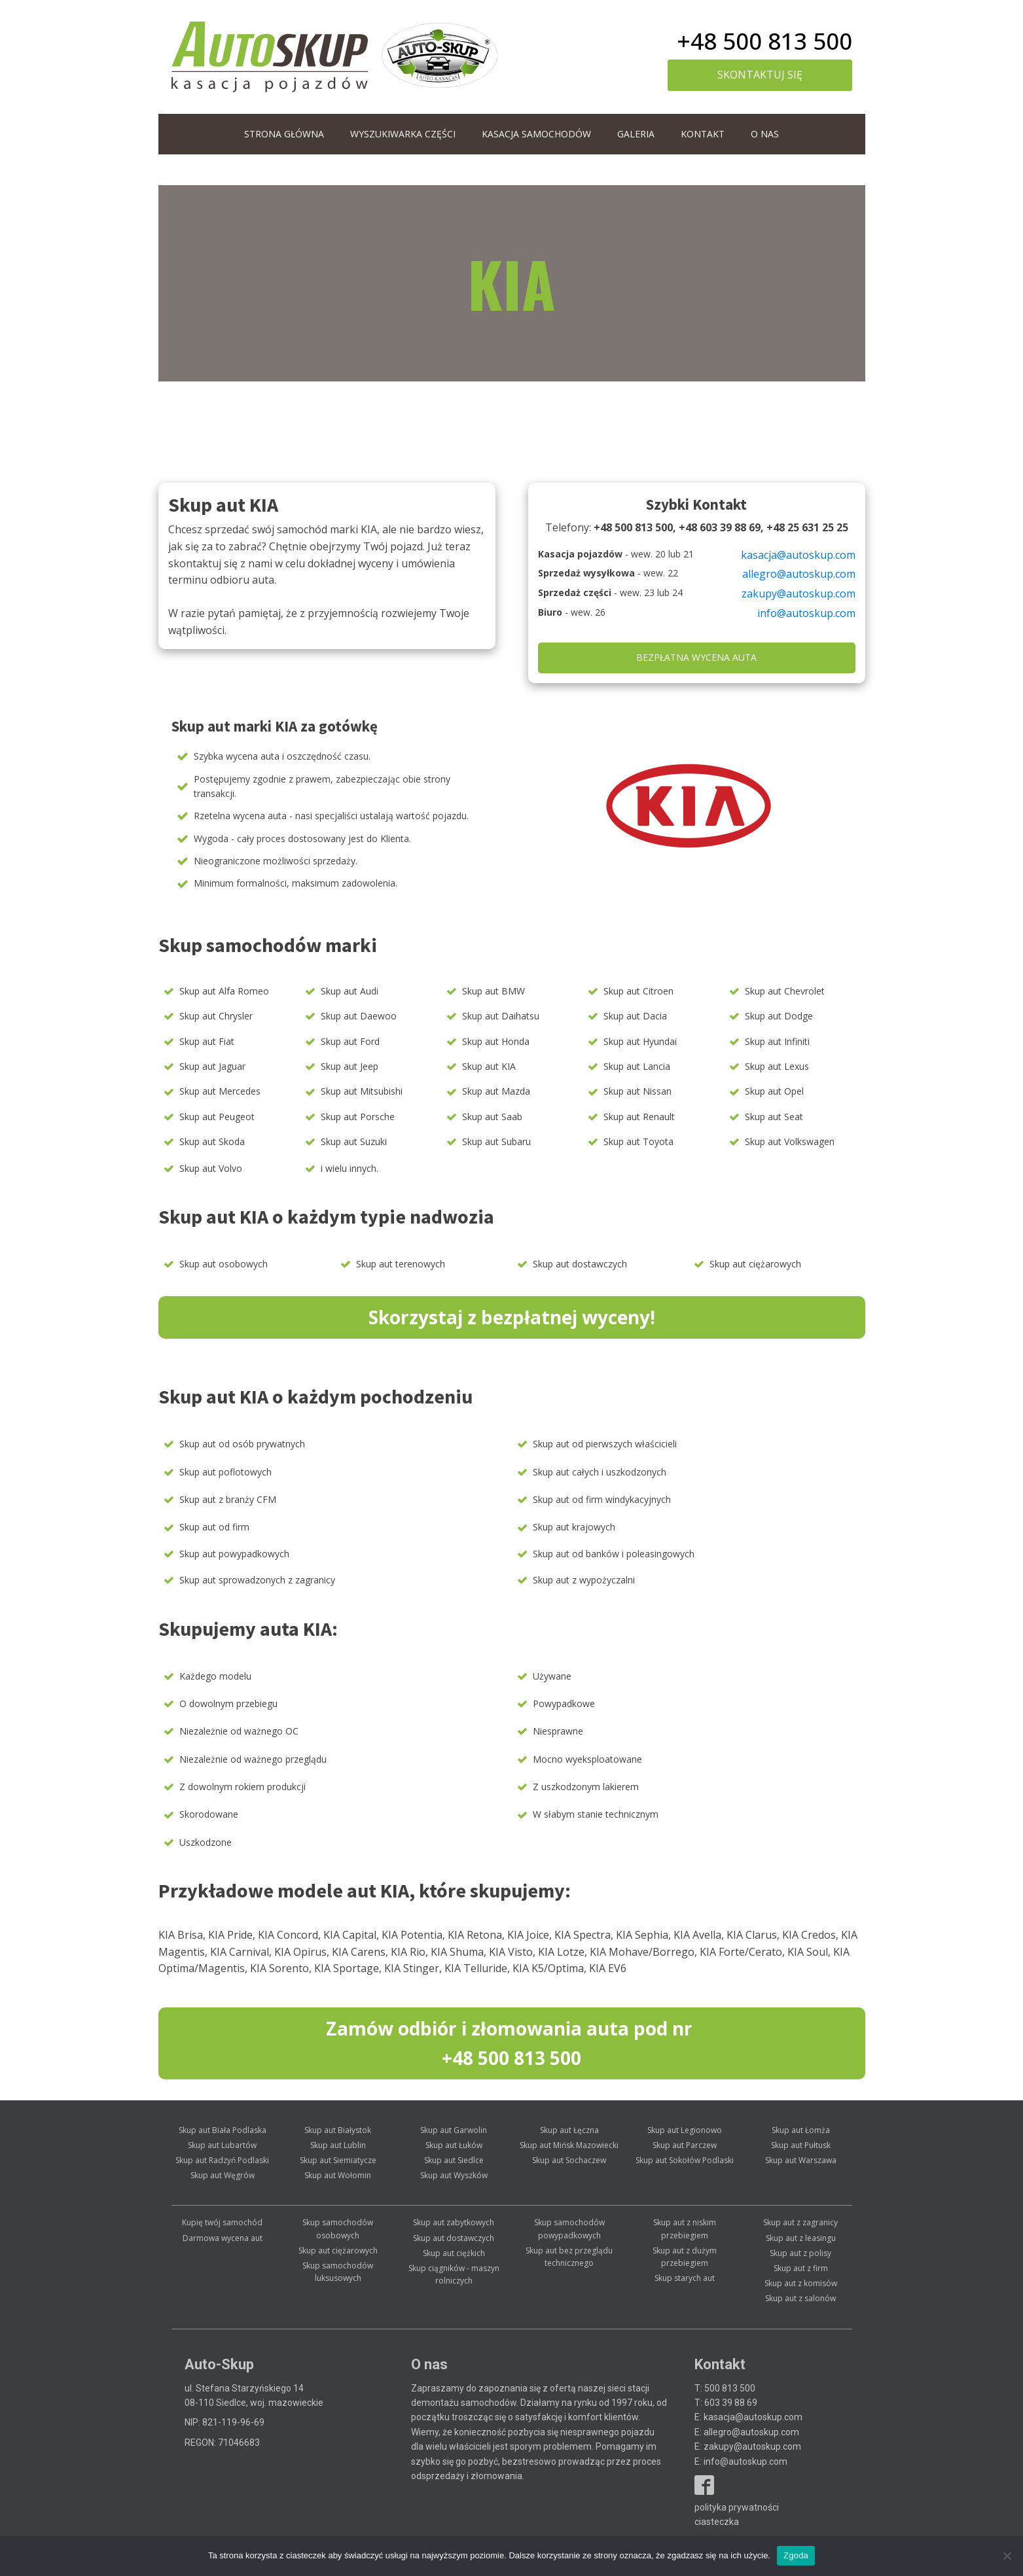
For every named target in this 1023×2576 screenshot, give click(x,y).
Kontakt (703, 134)
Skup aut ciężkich (454, 2253)
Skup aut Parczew (685, 2145)
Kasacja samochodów (536, 134)
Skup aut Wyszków (454, 2175)
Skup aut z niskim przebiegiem (684, 2228)
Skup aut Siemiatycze (338, 2160)
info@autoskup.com (806, 613)
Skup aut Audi (349, 991)
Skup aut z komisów (800, 2283)
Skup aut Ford (350, 1041)
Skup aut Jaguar (212, 1066)
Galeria (636, 134)
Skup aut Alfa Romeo (224, 991)
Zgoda (795, 2555)
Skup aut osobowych (223, 1264)
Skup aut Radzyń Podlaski (222, 2160)
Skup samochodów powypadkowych (569, 2228)
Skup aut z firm (801, 2268)
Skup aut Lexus (777, 1066)
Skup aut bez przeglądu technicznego (569, 2256)
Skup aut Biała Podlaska (222, 2130)
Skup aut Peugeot (217, 1116)
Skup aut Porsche (358, 1116)
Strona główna (284, 134)
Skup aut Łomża (801, 2130)
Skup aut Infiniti (777, 1041)
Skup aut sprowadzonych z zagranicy (257, 1580)
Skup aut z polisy (800, 2253)
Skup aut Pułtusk (801, 2145)
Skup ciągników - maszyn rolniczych (453, 2274)
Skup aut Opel (774, 1091)
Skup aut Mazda (496, 1091)
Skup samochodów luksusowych (337, 2272)
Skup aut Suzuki (354, 1141)
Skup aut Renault (639, 1116)
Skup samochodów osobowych (337, 2228)
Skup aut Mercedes (219, 1091)
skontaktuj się (759, 74)
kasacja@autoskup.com (798, 555)
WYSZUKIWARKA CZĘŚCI (403, 134)
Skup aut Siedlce (454, 2160)
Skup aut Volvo (210, 1168)
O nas (765, 134)
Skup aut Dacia (635, 1016)
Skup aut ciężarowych (755, 1264)
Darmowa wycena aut (222, 2238)
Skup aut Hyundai (640, 1041)
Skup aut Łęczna (569, 2130)
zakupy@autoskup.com (798, 593)
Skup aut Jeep (349, 1066)
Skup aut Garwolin (453, 2130)
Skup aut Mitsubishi (362, 1091)
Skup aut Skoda (212, 1141)
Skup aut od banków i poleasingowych (613, 1553)
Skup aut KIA (489, 1066)
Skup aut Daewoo (359, 1016)
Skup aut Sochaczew (569, 2160)
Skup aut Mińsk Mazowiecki (569, 2145)
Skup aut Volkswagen (790, 1141)
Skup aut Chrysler (216, 1016)
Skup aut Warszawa (800, 2160)
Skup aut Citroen (638, 991)
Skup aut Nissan (637, 1091)
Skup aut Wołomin (337, 2175)
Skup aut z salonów (800, 2298)
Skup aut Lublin (338, 2145)
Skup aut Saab (492, 1116)
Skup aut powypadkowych (234, 1553)
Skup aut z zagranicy (800, 2222)
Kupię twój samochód (222, 2222)
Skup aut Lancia (636, 1066)
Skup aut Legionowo (684, 2130)
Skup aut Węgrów (222, 2175)
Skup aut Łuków (453, 2145)
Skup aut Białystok (337, 2130)
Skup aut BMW (493, 991)
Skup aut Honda (495, 1041)
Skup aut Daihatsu (500, 1016)
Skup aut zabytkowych (453, 2222)
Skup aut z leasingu (801, 2238)
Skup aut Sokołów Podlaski (685, 2160)
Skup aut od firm (214, 1527)
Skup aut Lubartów (222, 2145)
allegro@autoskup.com (798, 574)
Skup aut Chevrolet (785, 991)
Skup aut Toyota (638, 1141)
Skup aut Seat (774, 1116)
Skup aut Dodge (779, 1016)
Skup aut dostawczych (580, 1264)
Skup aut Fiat (206, 1041)
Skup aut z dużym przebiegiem (685, 2256)
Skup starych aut (685, 2278)
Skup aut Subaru (496, 1141)
